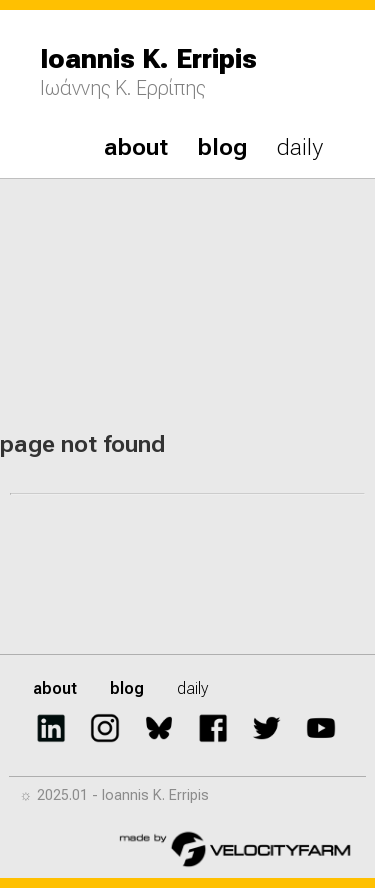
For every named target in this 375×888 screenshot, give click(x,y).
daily (300, 147)
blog (222, 147)
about (136, 147)
